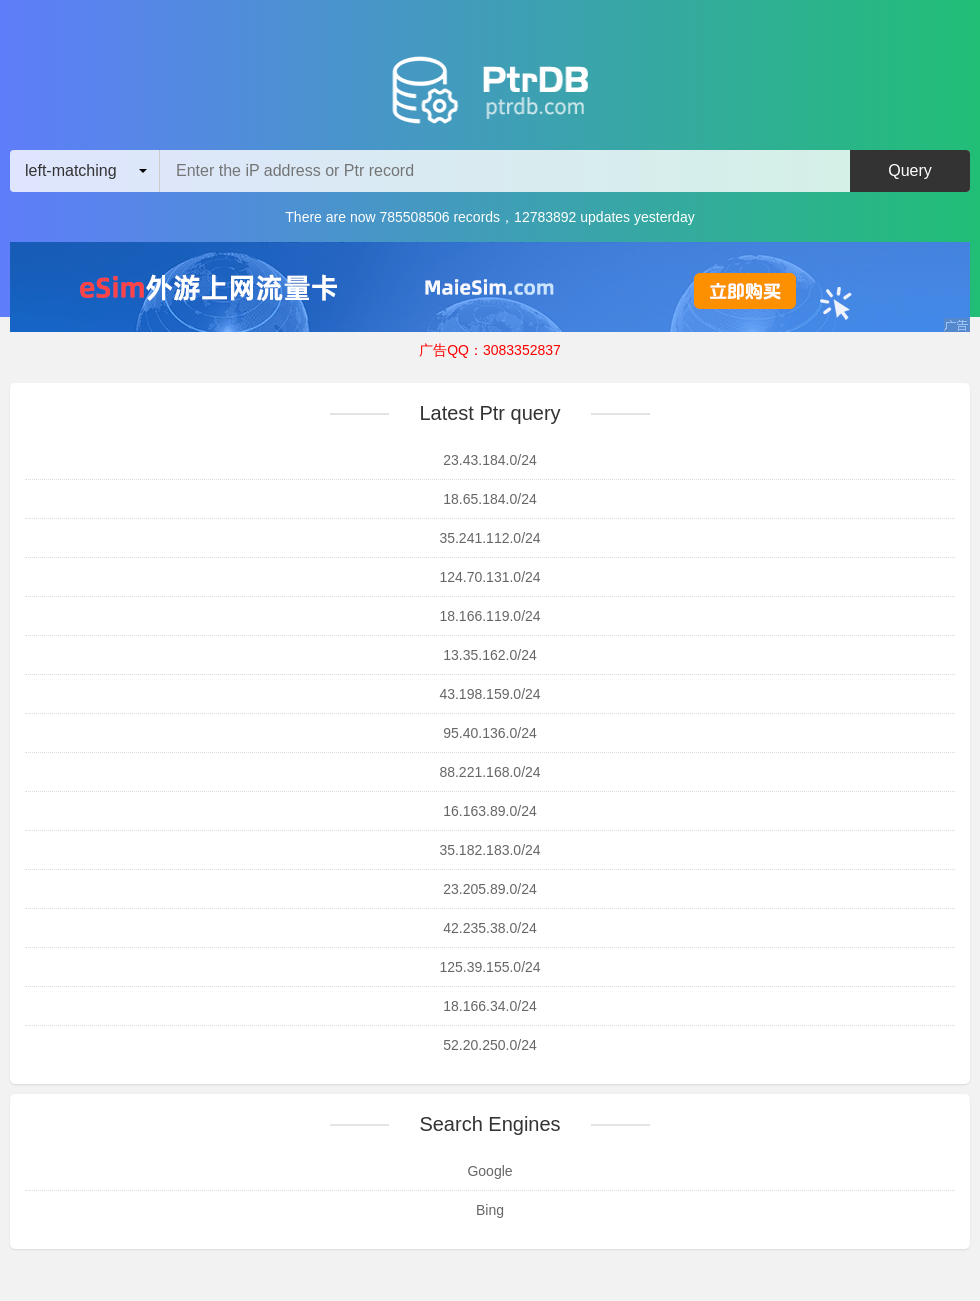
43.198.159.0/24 (489, 694)
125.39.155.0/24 (489, 967)
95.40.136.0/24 (489, 733)
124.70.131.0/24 (489, 577)
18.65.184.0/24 (489, 499)
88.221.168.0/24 (489, 772)
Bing (490, 1210)
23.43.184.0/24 (489, 460)
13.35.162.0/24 (489, 655)
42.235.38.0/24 (489, 928)
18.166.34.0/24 (489, 1006)
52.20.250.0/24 (489, 1045)
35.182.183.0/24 (489, 850)
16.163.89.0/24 (489, 811)
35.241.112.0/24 (489, 538)
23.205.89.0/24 (489, 889)
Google (489, 1171)
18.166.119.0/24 (489, 616)
